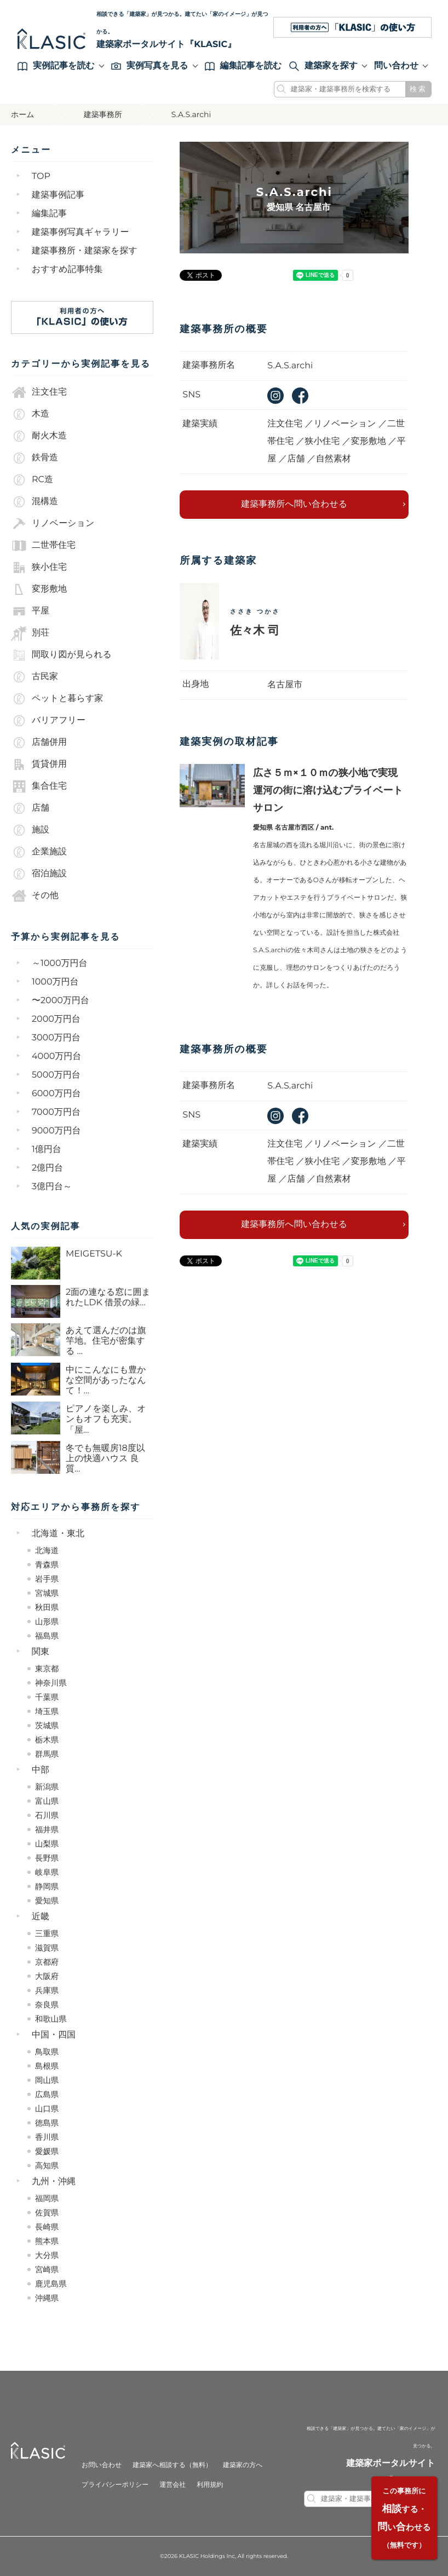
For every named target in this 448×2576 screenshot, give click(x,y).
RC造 (32, 480)
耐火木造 (39, 436)
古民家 (34, 677)
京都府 (47, 1962)
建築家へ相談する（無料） (172, 2465)
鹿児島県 (51, 2284)
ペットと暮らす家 (57, 699)
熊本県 (47, 2241)
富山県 (47, 1801)
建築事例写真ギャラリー (80, 232)
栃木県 (47, 1740)
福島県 (47, 1636)
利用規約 (210, 2485)
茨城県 (47, 1725)
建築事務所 (103, 114)
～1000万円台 (60, 963)
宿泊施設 (39, 874)
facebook (300, 395)
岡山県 (47, 2080)
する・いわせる (403, 2518)
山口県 (47, 2109)
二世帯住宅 (43, 545)
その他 (35, 896)
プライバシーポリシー (115, 2485)
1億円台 (46, 1149)
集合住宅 (39, 786)
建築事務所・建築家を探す (84, 251)
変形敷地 (39, 589)
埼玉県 (47, 1711)
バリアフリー (48, 721)
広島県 (47, 2094)
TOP (41, 176)
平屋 (30, 611)
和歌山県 (51, 2019)
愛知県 (47, 1901)
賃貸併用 (39, 764)
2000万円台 (56, 1019)
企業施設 (39, 852)
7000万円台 (56, 1112)
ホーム (23, 114)
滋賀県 (47, 1948)
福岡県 (47, 2198)
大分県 (47, 2255)
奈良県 (47, 2005)
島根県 (47, 2066)
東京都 (47, 1669)
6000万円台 (56, 1094)
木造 (30, 414)
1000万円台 (55, 982)
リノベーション (52, 524)
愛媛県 (47, 2151)
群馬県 (47, 1754)
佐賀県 (47, 2213)
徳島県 (47, 2123)
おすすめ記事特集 (67, 269)
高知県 (47, 2165)
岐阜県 (47, 1872)
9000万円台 (56, 1131)
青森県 (47, 1565)
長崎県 (47, 2227)
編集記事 (49, 214)
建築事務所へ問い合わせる (294, 504)
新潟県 (47, 1787)
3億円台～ (52, 1187)
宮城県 (47, 1593)
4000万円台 (56, 1056)
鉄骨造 (34, 458)
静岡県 (47, 1886)
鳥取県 (47, 2052)
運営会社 (172, 2485)
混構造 (34, 502)
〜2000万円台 (60, 1000)
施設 (30, 830)
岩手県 (47, 1579)
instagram (275, 395)
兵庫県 (47, 1990)
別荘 (30, 633)
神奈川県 (51, 1683)
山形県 (47, 1621)
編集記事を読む (243, 66)
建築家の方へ (243, 2465)
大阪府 (47, 1976)
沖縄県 (47, 2298)
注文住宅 (39, 392)
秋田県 (47, 1607)
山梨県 (47, 1844)
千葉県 (47, 1697)
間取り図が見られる (61, 655)
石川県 (47, 1815)
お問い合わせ (102, 2465)
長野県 (47, 1858)
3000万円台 (56, 1038)
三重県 (47, 1933)
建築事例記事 (58, 195)
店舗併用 (39, 742)
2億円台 (47, 1168)
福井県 (47, 1829)
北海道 (47, 1550)
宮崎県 (47, 2269)
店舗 (30, 808)
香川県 (47, 2137)
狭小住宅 (39, 567)
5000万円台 (56, 1075)
